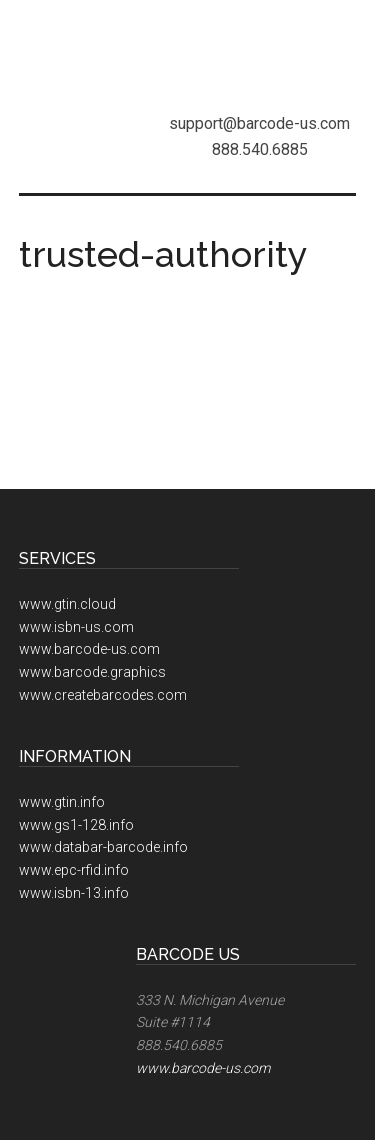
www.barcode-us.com (89, 649)
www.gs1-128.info (76, 825)
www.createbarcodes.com (103, 695)
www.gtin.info (62, 802)
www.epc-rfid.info (74, 870)
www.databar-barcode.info (103, 847)
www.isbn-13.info (74, 893)
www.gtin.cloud (67, 604)
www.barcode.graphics (92, 672)
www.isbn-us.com (76, 627)
